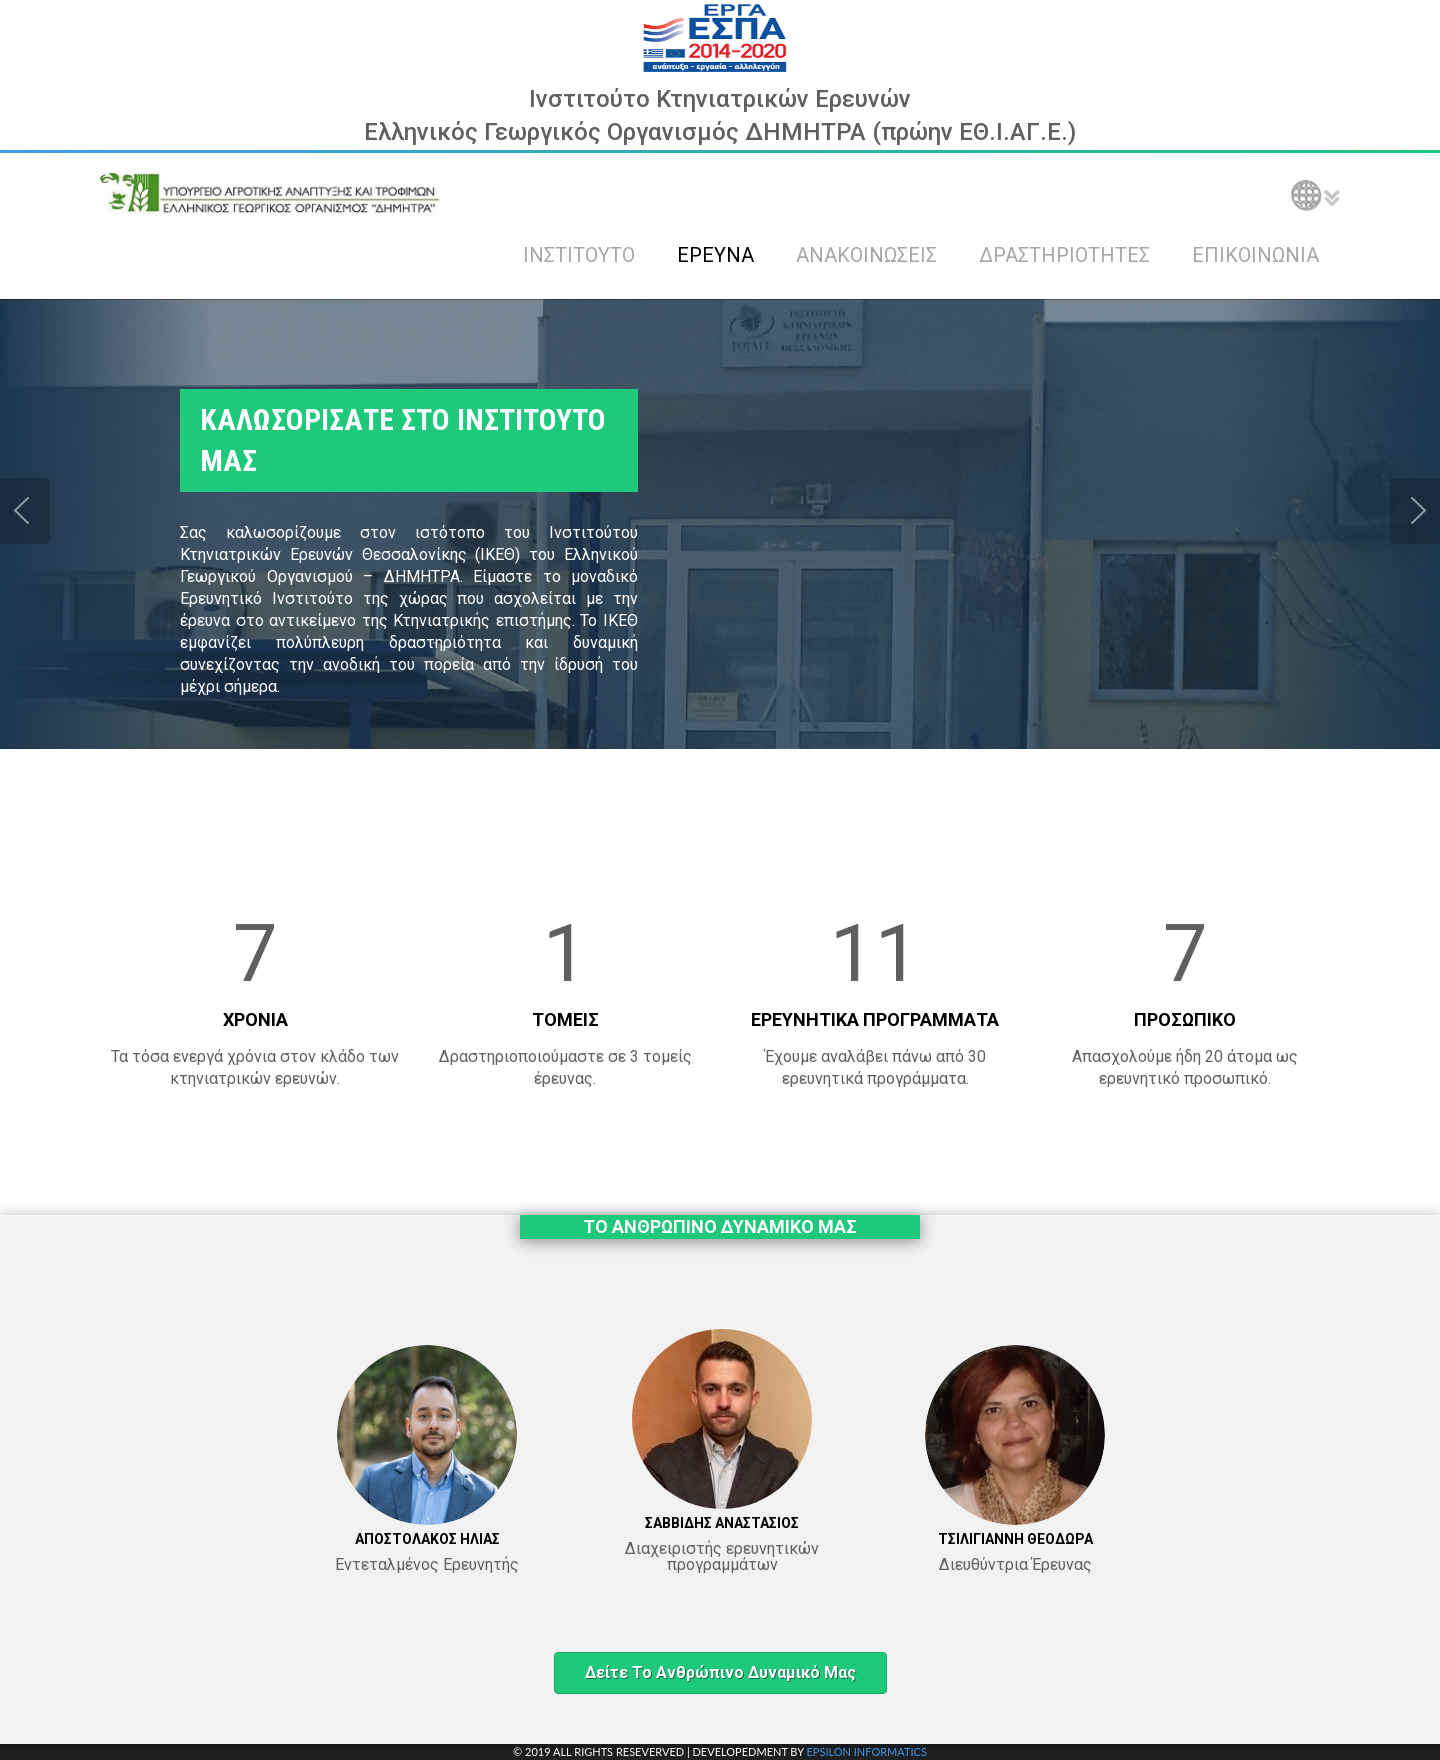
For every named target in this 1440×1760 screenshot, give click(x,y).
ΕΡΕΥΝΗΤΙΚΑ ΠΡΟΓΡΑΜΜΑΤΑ (875, 1019)
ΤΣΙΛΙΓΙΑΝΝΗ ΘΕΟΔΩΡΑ (1015, 1539)
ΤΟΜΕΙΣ (565, 1019)
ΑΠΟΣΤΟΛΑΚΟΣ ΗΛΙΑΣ (427, 1539)
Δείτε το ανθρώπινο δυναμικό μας (720, 1672)
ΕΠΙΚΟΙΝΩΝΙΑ (1255, 255)
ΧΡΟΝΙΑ (255, 1019)
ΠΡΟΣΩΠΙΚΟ (1185, 1019)
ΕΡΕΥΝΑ (715, 255)
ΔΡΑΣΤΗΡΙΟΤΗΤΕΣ (1064, 255)
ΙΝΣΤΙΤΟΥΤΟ (579, 255)
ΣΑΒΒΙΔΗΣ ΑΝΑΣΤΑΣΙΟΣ (722, 1523)
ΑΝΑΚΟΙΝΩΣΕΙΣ (866, 255)
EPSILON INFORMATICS (866, 1751)
